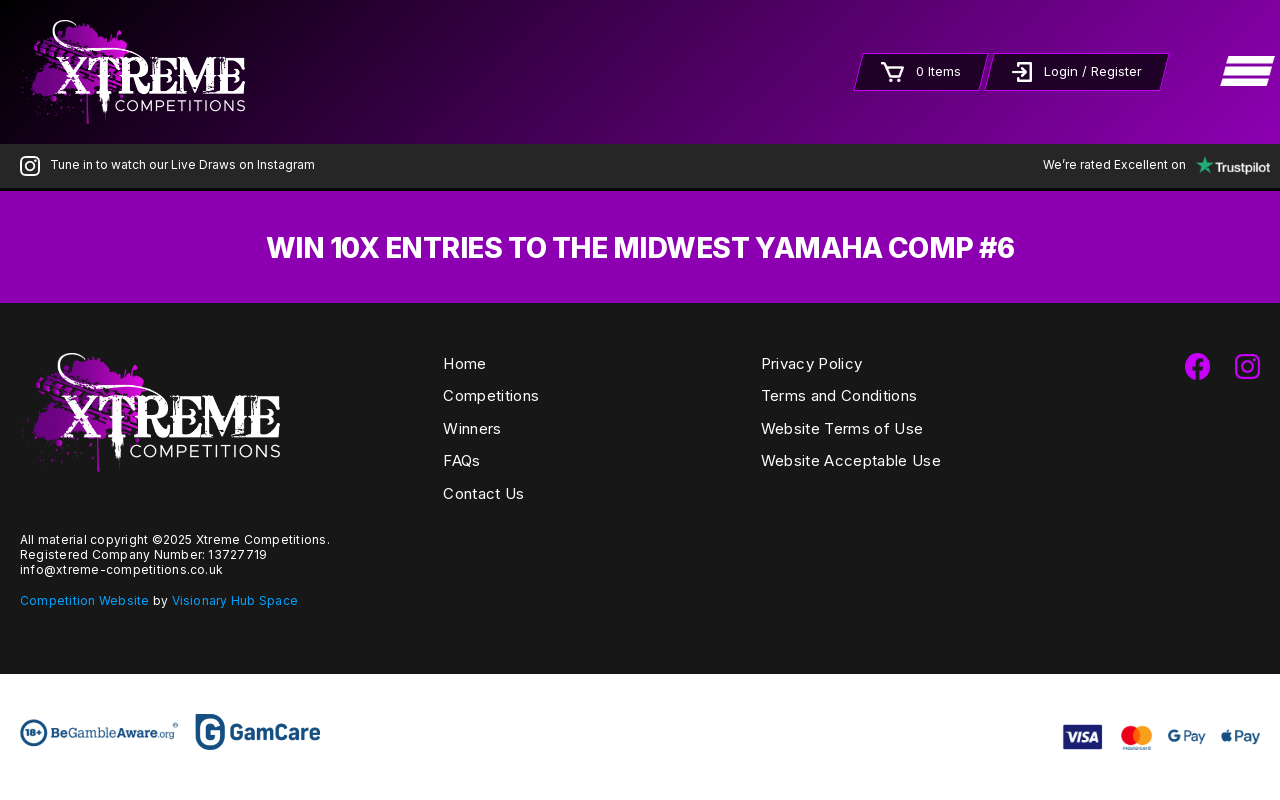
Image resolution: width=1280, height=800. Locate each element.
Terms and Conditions (839, 395)
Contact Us (483, 493)
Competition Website (85, 600)
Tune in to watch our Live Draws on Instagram (167, 164)
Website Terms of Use (842, 428)
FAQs (461, 460)
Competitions (491, 395)
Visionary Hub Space (235, 600)
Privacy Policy (811, 363)
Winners (472, 428)
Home (464, 363)
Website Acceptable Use (851, 460)
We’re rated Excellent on (1151, 164)
